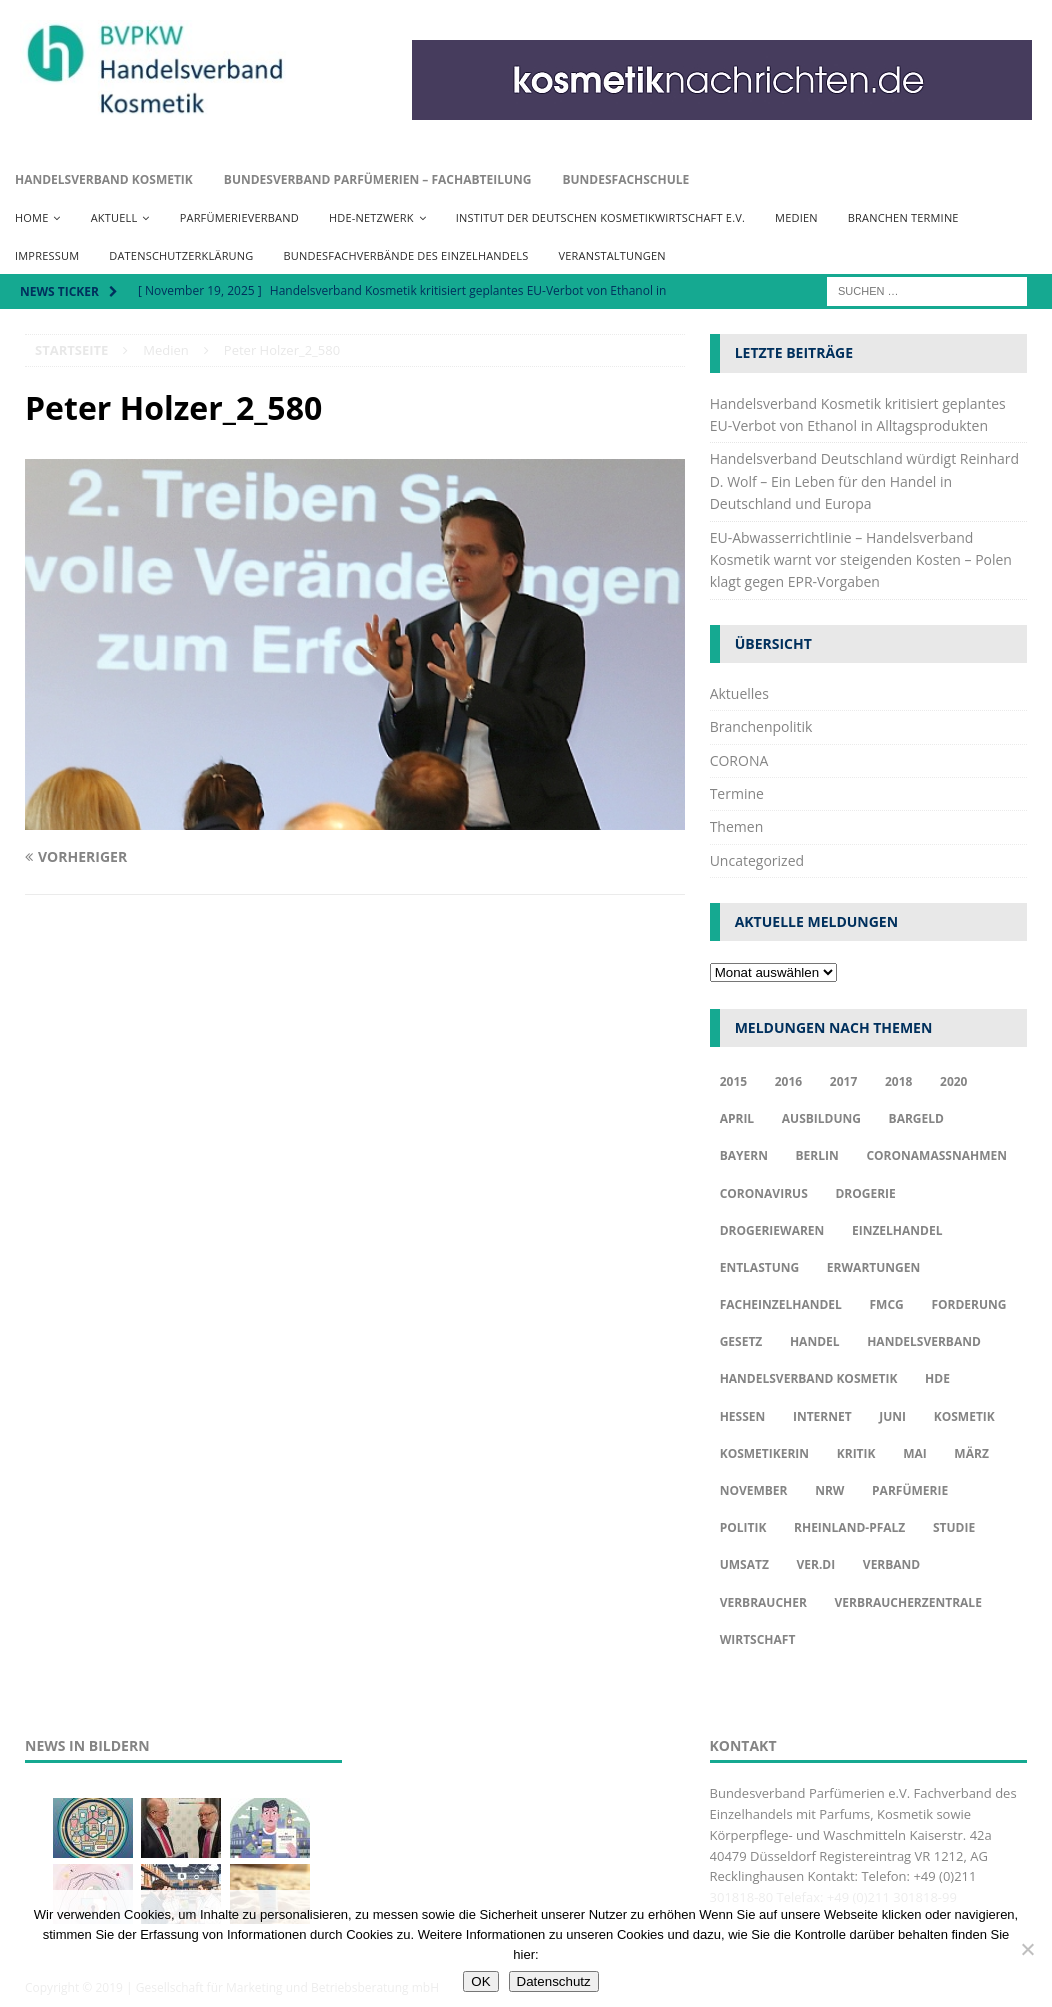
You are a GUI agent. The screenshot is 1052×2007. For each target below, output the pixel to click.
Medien (796, 217)
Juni (892, 1416)
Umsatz (744, 1564)
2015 (733, 1081)
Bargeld (916, 1118)
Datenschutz (554, 1981)
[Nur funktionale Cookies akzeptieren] (1027, 1949)
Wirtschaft (758, 1639)
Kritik (856, 1453)
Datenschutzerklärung (181, 255)
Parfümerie (910, 1490)
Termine (737, 793)
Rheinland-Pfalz (849, 1527)
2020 (953, 1081)
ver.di (815, 1564)
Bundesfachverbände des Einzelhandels (406, 255)
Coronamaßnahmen (936, 1155)
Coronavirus (764, 1193)
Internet (822, 1416)
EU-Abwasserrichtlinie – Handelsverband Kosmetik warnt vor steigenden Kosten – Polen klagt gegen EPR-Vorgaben (861, 560)
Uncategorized (757, 860)
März (971, 1453)
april (737, 1118)
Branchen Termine (903, 217)
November (754, 1490)
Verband (891, 1564)
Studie (954, 1527)
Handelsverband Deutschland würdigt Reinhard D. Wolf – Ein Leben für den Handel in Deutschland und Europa (864, 481)
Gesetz (741, 1341)
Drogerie (865, 1193)
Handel (815, 1341)
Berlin (817, 1155)
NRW (829, 1490)
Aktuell (114, 217)
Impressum (47, 255)
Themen (737, 826)
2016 (788, 1081)
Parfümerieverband (239, 217)
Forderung (968, 1304)
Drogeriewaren (772, 1230)
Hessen (743, 1416)
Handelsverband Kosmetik (104, 179)
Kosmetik (964, 1416)
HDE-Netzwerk (371, 217)
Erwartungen (873, 1267)
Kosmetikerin (764, 1453)
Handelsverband (924, 1341)
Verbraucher (763, 1602)
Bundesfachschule (625, 179)
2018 (898, 1081)
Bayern (744, 1155)
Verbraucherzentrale (908, 1602)
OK (480, 1981)
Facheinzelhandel (781, 1304)
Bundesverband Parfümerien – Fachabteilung (378, 179)
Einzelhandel (897, 1230)
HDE (937, 1378)
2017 (843, 1081)
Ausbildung (821, 1118)
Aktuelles (739, 693)
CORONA (739, 760)
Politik (743, 1527)
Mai (915, 1453)
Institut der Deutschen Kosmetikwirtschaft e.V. (600, 217)
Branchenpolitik (761, 726)
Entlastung (760, 1267)
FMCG (887, 1304)
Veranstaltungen (612, 255)
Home (31, 217)
